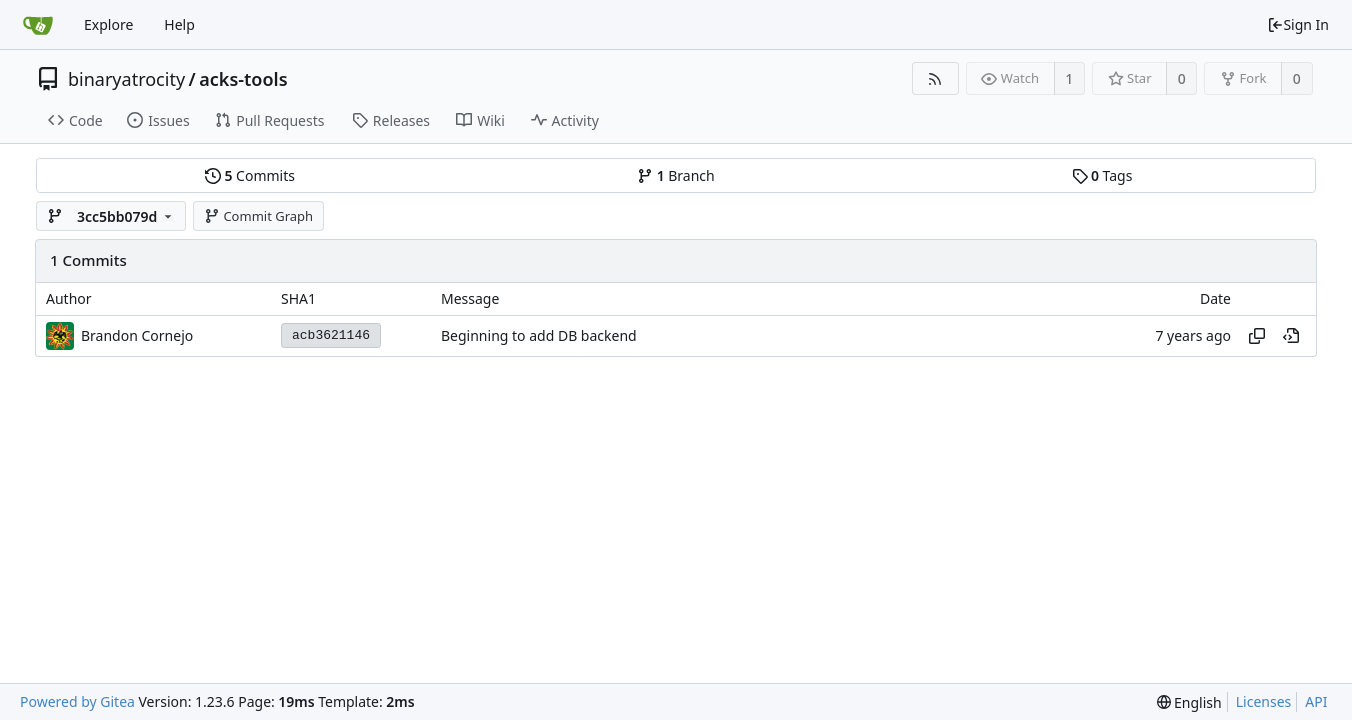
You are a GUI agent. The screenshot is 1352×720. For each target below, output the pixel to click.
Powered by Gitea (77, 701)
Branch (676, 175)
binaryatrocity (126, 79)
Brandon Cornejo (137, 335)
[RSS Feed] (935, 78)
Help (179, 24)
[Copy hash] (1257, 336)
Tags (1102, 175)
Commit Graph (258, 216)
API (1316, 701)
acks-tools (243, 79)
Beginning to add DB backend (539, 335)
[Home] (38, 25)
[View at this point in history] (1291, 336)
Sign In (1298, 24)
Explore (108, 24)
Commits (250, 175)
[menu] (1189, 702)
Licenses (1264, 701)
